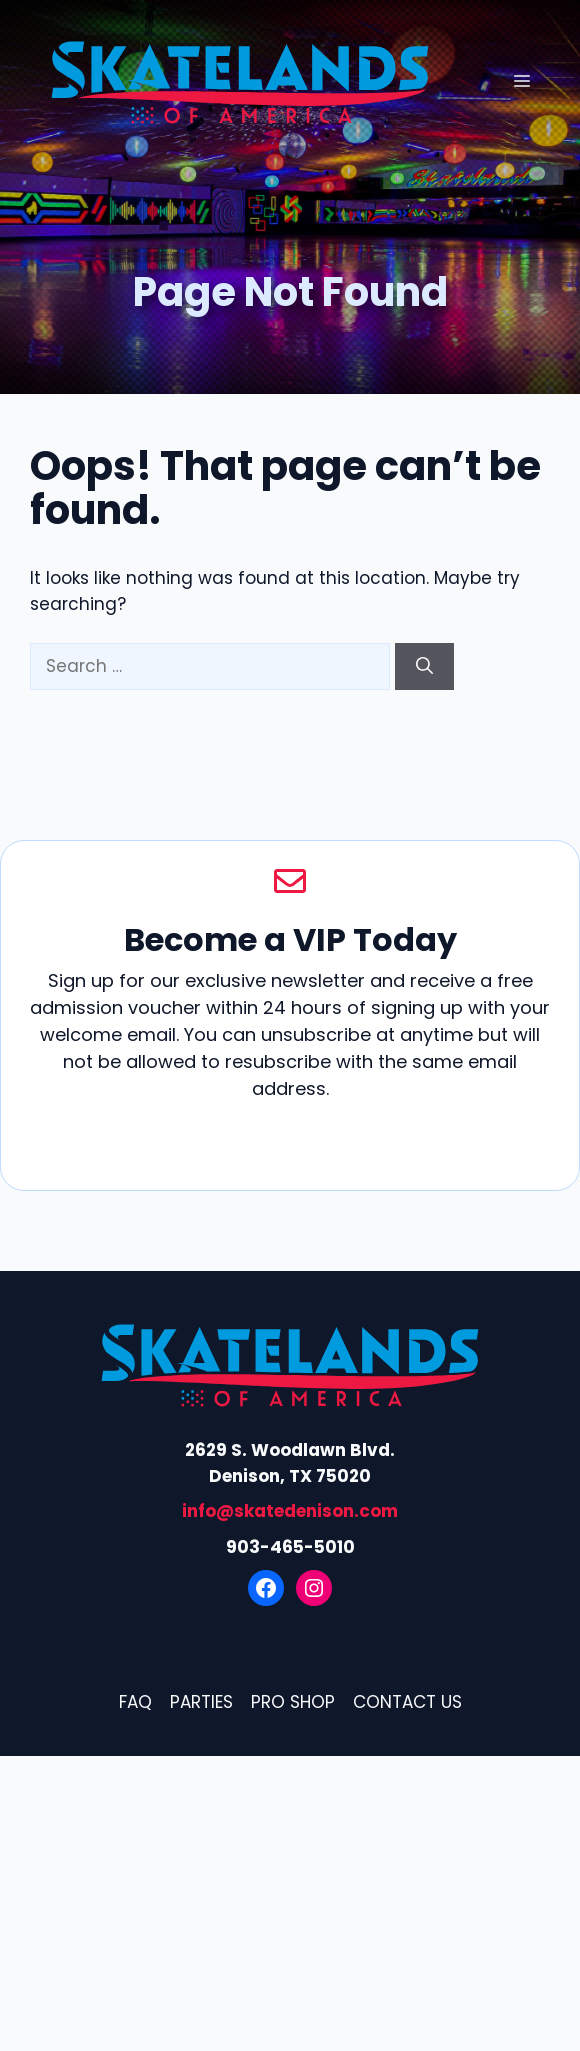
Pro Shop (293, 1702)
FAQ (135, 1702)
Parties (201, 1702)
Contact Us (407, 1702)
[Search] (424, 667)
